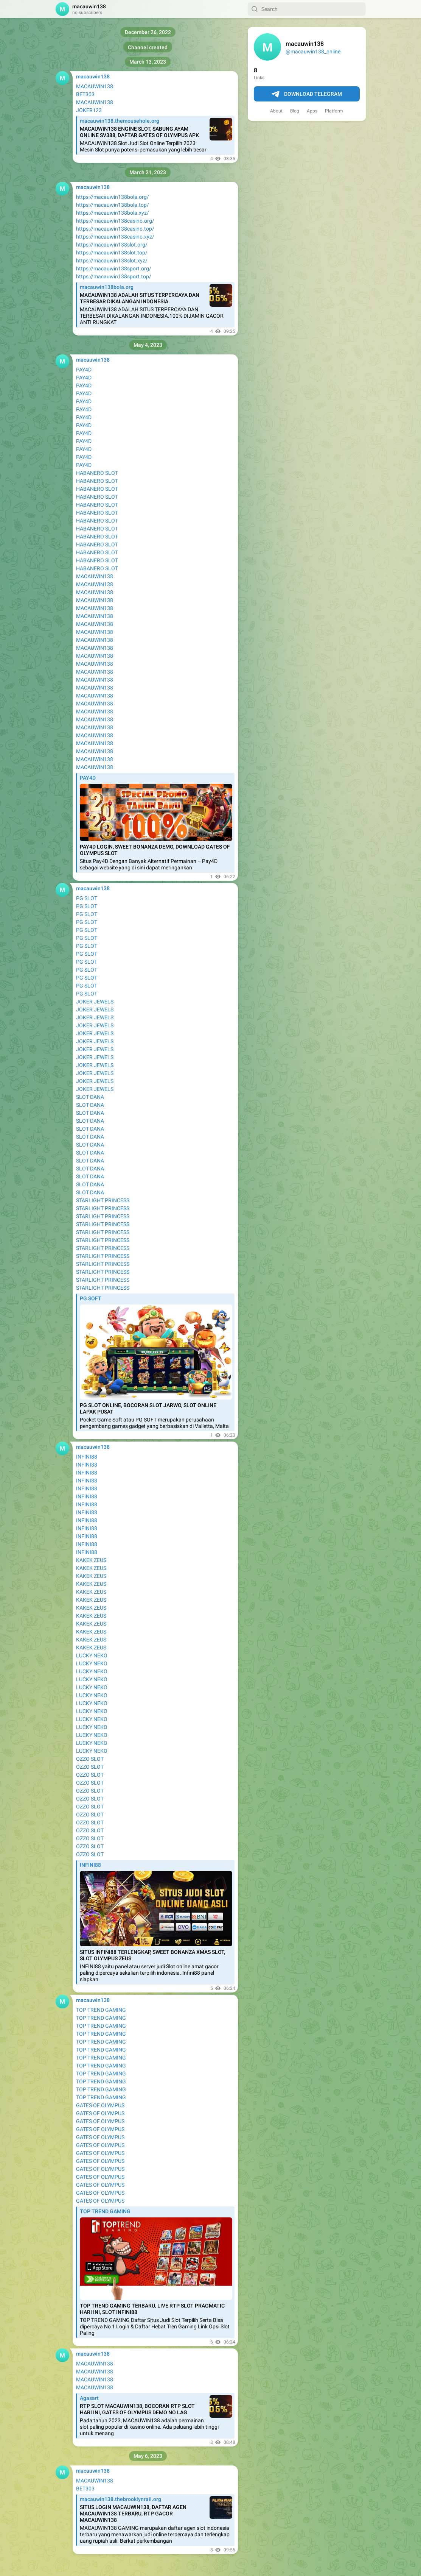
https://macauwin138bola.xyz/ (112, 213)
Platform (334, 111)
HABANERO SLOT (97, 473)
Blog (294, 111)
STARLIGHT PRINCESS (102, 1200)
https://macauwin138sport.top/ (113, 276)
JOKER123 (89, 110)
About (276, 111)
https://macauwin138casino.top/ (115, 229)
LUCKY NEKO (91, 1655)
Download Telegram (307, 94)
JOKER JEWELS (94, 1002)
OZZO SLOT (90, 1759)
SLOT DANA (90, 1097)
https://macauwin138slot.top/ (112, 253)
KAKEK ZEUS (91, 1560)
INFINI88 (86, 1457)
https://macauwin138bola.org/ (112, 197)
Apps (312, 111)
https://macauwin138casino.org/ (115, 221)
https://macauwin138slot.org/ (112, 245)
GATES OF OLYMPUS (100, 2105)
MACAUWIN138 (94, 86)
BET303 (85, 94)
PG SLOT (86, 898)
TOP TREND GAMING (101, 2010)
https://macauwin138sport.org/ (113, 268)
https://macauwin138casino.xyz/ (115, 237)
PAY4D (84, 370)
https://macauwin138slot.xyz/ (112, 260)
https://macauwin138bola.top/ (112, 205)
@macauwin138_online (313, 51)
